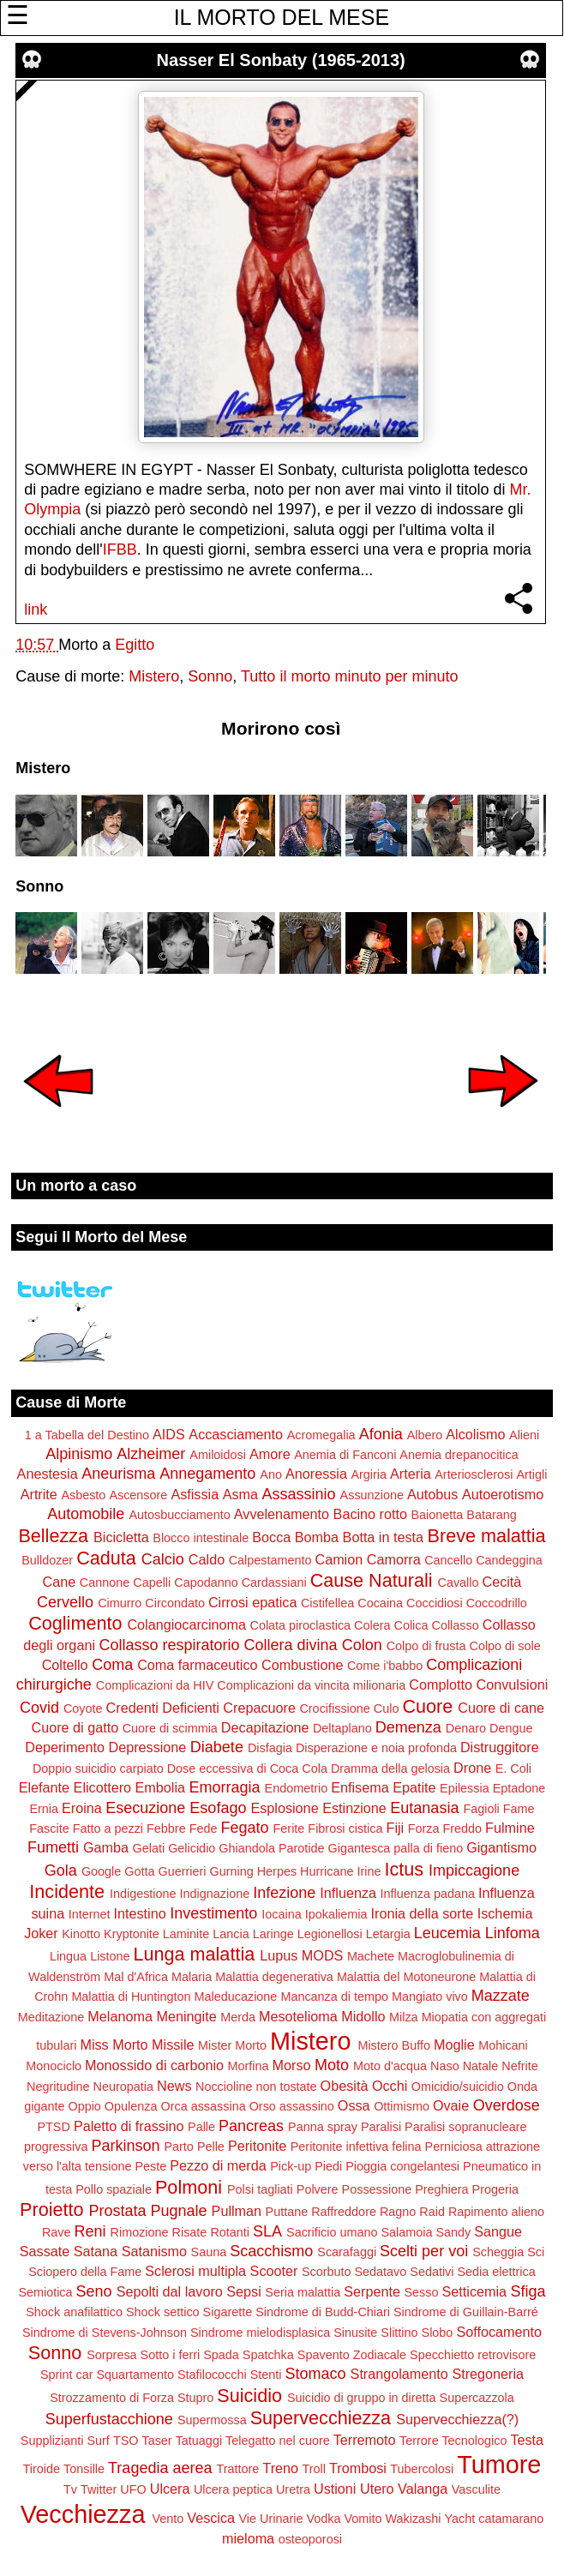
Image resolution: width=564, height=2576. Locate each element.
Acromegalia (321, 1435)
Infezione (284, 1892)
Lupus (278, 1955)
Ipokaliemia (336, 1914)
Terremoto (364, 2439)
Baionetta (437, 1515)
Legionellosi (330, 1934)
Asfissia (195, 1494)
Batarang (491, 1515)
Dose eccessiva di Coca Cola (247, 1768)
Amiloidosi (217, 1455)
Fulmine (510, 1827)
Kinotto (81, 1934)
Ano (271, 1474)
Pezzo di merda (218, 2165)
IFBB (120, 549)
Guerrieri (183, 1871)
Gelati (149, 1848)
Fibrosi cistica (345, 1828)
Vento (167, 2518)
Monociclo (53, 2066)
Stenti (266, 2374)
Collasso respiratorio (169, 1645)
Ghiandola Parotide (271, 1848)
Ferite (289, 1828)
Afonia (381, 1434)
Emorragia (225, 1787)
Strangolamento (399, 2373)
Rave (56, 2232)
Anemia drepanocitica (458, 1455)
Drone (472, 1767)
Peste (150, 2166)
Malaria (191, 1977)
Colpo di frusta (426, 1646)
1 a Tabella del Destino (87, 1435)
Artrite (39, 1494)
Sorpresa (111, 2355)
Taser (156, 2440)
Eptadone (519, 1788)
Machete (370, 1956)
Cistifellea (327, 1603)
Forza (424, 1828)
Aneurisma (118, 1473)
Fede (203, 1828)
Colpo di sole (505, 1646)
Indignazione (215, 1893)
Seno (94, 2291)
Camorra (394, 1559)
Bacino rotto (370, 1514)
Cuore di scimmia (170, 1728)
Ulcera (170, 2488)
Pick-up (290, 2166)
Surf (98, 2440)
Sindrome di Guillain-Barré (465, 2312)
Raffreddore (343, 2212)
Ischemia (505, 1913)
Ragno (398, 2212)
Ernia (43, 1809)
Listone (109, 1956)
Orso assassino (291, 2106)
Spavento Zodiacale (351, 2355)
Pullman (236, 2211)
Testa (526, 2439)
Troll (314, 2469)
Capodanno (205, 1582)
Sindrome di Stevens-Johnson (104, 2332)
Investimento (213, 1913)
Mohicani (503, 2045)
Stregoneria (488, 2373)
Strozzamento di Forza (112, 2398)
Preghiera (441, 2189)
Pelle (211, 2146)
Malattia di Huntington (130, 1996)
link (35, 609)
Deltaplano (342, 1728)
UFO (133, 2489)
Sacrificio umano (331, 2232)
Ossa (354, 2105)
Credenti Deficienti (162, 1707)
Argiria (369, 1474)
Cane (59, 1581)
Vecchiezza (83, 2514)
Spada (221, 2355)
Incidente (67, 1891)
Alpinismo (78, 1453)
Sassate (45, 2251)
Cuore (427, 1706)
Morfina (248, 2066)
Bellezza (53, 1535)
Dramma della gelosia (390, 1768)
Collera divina (291, 1645)
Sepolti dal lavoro (170, 2291)
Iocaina (281, 1914)
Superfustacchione (109, 2419)
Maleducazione (236, 1996)
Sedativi (431, 2272)
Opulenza (131, 2106)
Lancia (231, 1934)
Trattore (237, 2469)
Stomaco (315, 2373)
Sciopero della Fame (84, 2272)
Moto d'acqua (390, 2066)
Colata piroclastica (300, 1625)
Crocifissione (334, 1708)
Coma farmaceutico (197, 1664)
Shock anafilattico (74, 2312)
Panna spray (322, 2127)
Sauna (209, 2252)
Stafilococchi (212, 2374)
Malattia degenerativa (274, 1977)
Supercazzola (477, 2398)
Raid (432, 2212)
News (174, 2085)
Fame (519, 1809)
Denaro (466, 1728)
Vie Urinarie (271, 2518)
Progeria (495, 2189)
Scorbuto (326, 2272)
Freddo (463, 1828)
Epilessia (464, 1788)
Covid (39, 1707)
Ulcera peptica (233, 2489)
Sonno (210, 676)
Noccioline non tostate (256, 2086)
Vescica (211, 2517)
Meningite (186, 2016)
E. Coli (513, 1768)
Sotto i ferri (171, 2355)
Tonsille (84, 2469)
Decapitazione (265, 1727)
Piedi (328, 2166)
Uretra (293, 2489)
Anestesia (47, 1473)
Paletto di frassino (129, 2126)
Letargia (388, 1934)
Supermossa (212, 2420)
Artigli (531, 1474)
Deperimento (65, 1747)
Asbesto (83, 1495)
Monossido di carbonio (154, 2065)
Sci (535, 2252)
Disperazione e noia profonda (376, 1748)
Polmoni (188, 2187)
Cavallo (457, 1582)
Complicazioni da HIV (155, 1685)
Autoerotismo (502, 1494)
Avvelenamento (281, 1514)
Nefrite (519, 2066)
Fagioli (481, 1809)
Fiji (396, 1827)
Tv (70, 2489)
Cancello (448, 1560)
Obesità (345, 2085)
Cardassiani (274, 1582)
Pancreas (251, 2126)
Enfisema (359, 1787)
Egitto (134, 644)
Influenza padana (428, 1893)
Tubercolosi (421, 2469)
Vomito (362, 2518)
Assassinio (299, 1494)
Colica (410, 1625)
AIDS (169, 1434)
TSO (126, 2440)
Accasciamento (236, 1434)
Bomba (317, 1537)
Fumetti (53, 1847)
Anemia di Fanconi (345, 1455)
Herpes (277, 1871)
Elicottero (102, 1787)
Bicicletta (121, 1537)
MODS (323, 1955)
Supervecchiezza (320, 2418)
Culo (386, 1708)
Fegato (244, 1827)
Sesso (422, 2292)
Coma (112, 1664)
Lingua (68, 1956)
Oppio (84, 2106)
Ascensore (138, 1495)
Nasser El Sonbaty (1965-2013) (281, 60)
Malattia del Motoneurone (406, 1977)
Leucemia (447, 1933)
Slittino (399, 2332)
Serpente (372, 2291)
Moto (332, 2065)
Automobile (85, 1513)
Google (101, 1871)
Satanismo (154, 2251)
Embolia (160, 1787)
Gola (61, 1870)
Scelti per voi (424, 2251)
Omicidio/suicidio (457, 2086)
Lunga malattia (194, 1954)
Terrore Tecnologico (453, 2440)
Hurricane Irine (340, 1871)
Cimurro (119, 1603)
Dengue (510, 1728)
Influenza (348, 1892)
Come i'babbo (385, 1665)
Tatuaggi (199, 2440)
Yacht (460, 2518)
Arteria (410, 1473)
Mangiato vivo (430, 1996)
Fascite (49, 1828)
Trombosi (358, 2468)
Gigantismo (501, 1847)
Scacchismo (271, 2251)
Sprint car (66, 2374)
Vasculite (476, 2489)
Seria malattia (302, 2292)
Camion (339, 1559)
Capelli (152, 1582)
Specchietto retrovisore (473, 2355)
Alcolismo (475, 1434)
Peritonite (257, 2145)
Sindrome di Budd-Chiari (322, 2312)
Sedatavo (381, 2272)
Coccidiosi (434, 1603)
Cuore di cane (501, 1707)
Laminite (186, 1934)
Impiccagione (474, 1870)
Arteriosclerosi (474, 1474)
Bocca (271, 1537)
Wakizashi (413, 2518)
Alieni (524, 1435)
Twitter (99, 2489)
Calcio (162, 1559)
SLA (267, 2231)
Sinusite (355, 2332)
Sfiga (528, 2291)
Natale (481, 2066)
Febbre (166, 1828)
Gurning (231, 1871)
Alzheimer (151, 1453)
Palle (201, 2127)
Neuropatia (123, 2086)
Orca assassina (202, 2106)
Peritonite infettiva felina (356, 2146)
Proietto (51, 2209)
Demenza (408, 1727)
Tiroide (41, 2469)
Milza (403, 2017)
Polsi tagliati (260, 2189)
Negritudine (58, 2086)
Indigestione (143, 1893)
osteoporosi (310, 2539)
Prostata (117, 2210)
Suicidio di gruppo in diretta (361, 2398)
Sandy (453, 2232)
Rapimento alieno (496, 2212)
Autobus (432, 1494)
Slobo (437, 2332)
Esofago (217, 1807)
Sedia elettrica (497, 2272)
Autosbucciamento (179, 1515)
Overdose (506, 2105)
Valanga (422, 2488)
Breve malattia (487, 1535)
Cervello (65, 1602)
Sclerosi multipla (195, 2271)
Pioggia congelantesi (402, 2166)
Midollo (363, 2016)
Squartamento (135, 2374)
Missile (173, 2044)
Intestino (140, 1913)
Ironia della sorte (422, 1913)
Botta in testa (383, 1537)
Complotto (440, 1684)
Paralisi (381, 2127)
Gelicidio (191, 1848)
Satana (95, 2251)
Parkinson (125, 2145)
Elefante (44, 1787)
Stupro (195, 2398)
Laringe (273, 1934)
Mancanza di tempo (334, 1996)
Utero (377, 2488)
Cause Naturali (371, 1580)
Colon (362, 1645)
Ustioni (335, 2488)
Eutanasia (424, 1807)
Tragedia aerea (160, 2468)
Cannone (104, 1582)
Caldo (207, 1559)
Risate (189, 2232)
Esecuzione (145, 1807)
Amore (270, 1454)
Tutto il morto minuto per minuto (349, 676)
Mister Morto (232, 2045)
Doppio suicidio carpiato (98, 1768)
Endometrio (296, 1788)
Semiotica (45, 2292)
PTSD (53, 2127)
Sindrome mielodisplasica (260, 2332)
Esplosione (284, 1808)
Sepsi (243, 2291)
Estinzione (354, 1808)
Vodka (323, 2518)
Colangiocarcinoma (186, 1624)
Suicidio (249, 2395)
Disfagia (270, 1748)
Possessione (377, 2189)
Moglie (454, 2044)
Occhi (389, 2085)
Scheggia (498, 2252)
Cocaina (380, 1603)
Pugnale (179, 2210)
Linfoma (512, 1933)
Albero (425, 1435)
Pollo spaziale (113, 2189)
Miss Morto (113, 2044)
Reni (90, 2231)
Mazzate (500, 1995)
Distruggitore (499, 1747)
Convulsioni (513, 1684)
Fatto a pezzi (108, 1828)
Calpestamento (270, 1560)
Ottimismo (401, 2106)
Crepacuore (259, 1707)
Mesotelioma (298, 2016)
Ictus (403, 1869)
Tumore (499, 2464)
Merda (237, 2017)
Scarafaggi (346, 2252)
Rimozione (140, 2232)
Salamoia (406, 2232)
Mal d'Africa (136, 1977)
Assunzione (372, 1495)
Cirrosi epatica (252, 1602)
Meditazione (51, 2017)
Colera (372, 1625)
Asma (240, 1494)
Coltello (65, 1664)
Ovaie (451, 2105)
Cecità (501, 1581)
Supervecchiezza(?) (457, 2419)
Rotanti (229, 2232)
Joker (41, 1933)
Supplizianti (52, 2440)
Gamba (106, 1847)
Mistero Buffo (393, 2045)
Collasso (454, 1625)
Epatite (414, 1787)
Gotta (139, 1871)
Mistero (154, 676)
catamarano (510, 2518)
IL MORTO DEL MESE (281, 17)
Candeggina (509, 1560)
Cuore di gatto (75, 1727)
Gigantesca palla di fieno (396, 1848)
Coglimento (75, 1623)
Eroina (82, 1808)
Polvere (318, 2189)
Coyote (83, 1708)
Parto (178, 2146)
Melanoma (120, 2016)
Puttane (287, 2212)
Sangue (498, 2231)
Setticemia (474, 2291)
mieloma (248, 2538)
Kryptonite (131, 1934)
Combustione (302, 1664)
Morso (292, 2065)
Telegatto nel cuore (277, 2440)
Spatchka (268, 2355)
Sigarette (228, 2312)
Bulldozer (47, 1560)
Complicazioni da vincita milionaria (311, 1685)
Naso (444, 2066)
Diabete (216, 1747)
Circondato (175, 1603)
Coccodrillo (496, 1603)
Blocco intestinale (201, 1538)
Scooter (274, 2271)
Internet (90, 1914)
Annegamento (207, 1473)
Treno (280, 2468)
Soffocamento (499, 2331)
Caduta (106, 1558)
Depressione (147, 1747)
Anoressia (316, 1473)
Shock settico (163, 2312)
